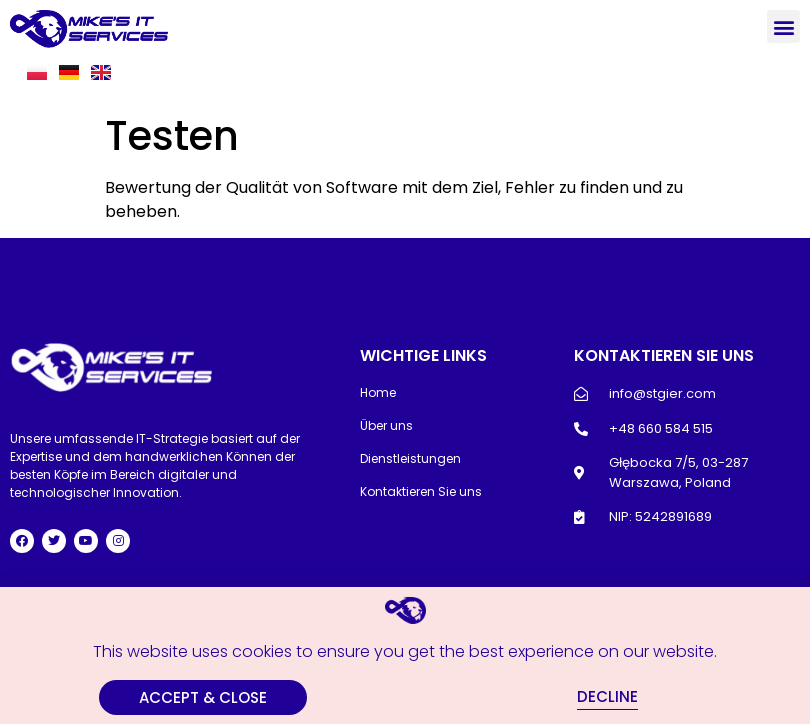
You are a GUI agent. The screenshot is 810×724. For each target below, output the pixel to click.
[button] (783, 26)
